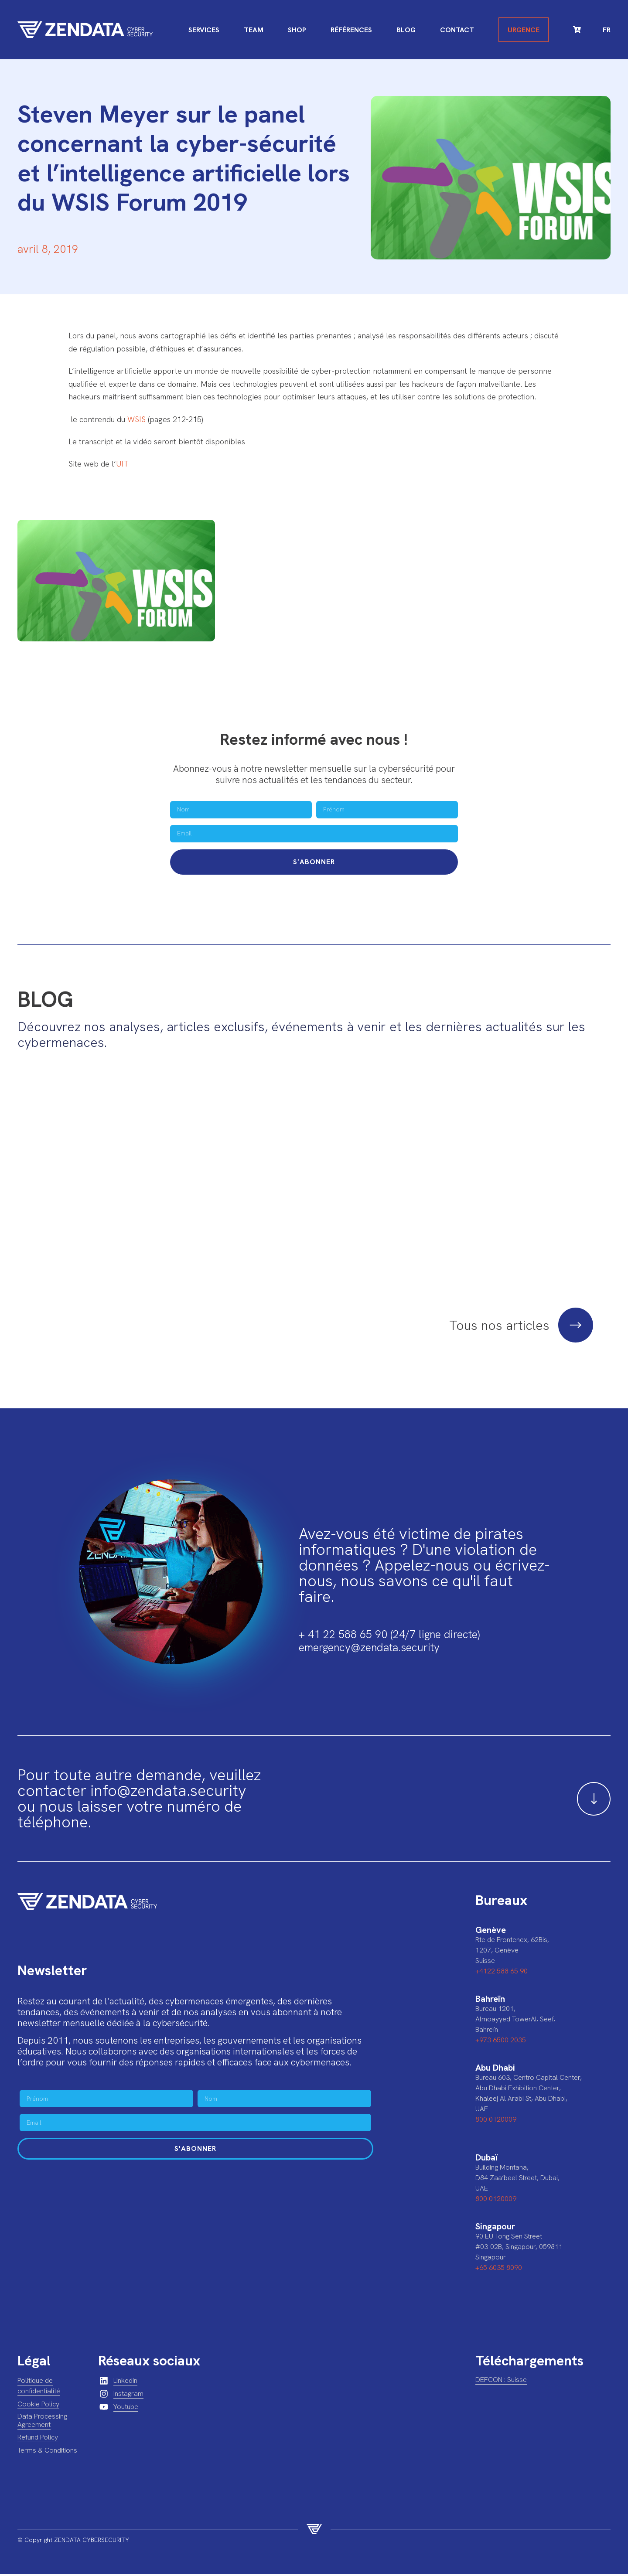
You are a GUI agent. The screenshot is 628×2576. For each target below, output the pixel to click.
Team (253, 29)
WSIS (136, 419)
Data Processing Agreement (42, 2422)
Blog (406, 29)
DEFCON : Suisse (501, 2381)
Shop (297, 29)
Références (351, 29)
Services (203, 29)
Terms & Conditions (47, 2451)
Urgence (523, 29)
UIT (122, 464)
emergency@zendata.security (369, 1649)
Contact (457, 29)
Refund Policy (37, 2438)
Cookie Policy (38, 2405)
